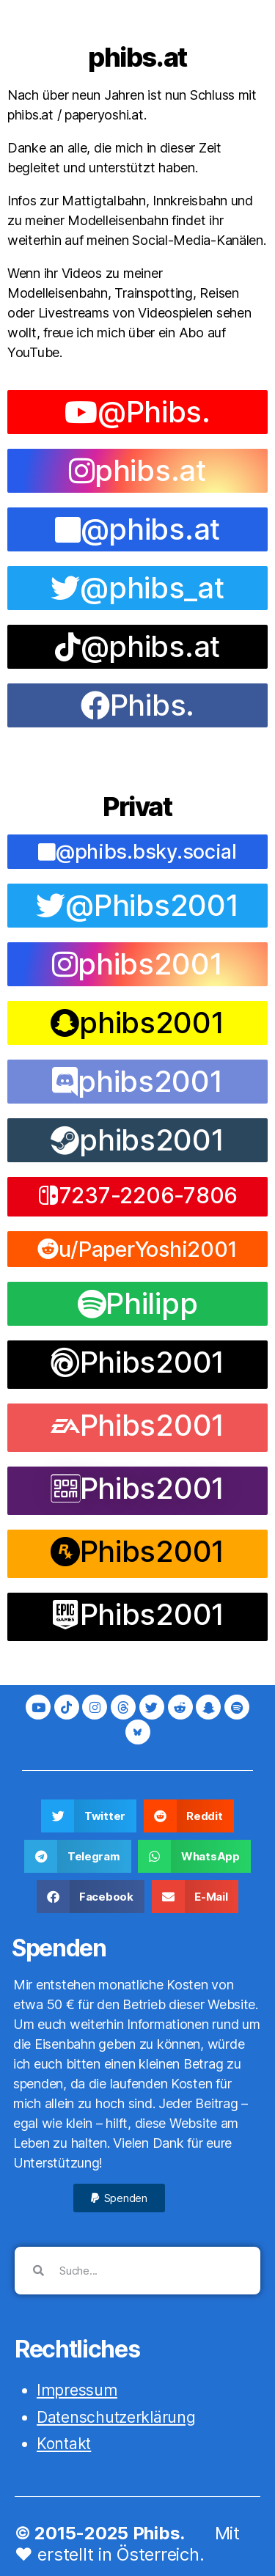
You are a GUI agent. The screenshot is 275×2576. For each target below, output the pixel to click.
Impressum (77, 2390)
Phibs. (159, 2533)
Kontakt (64, 2443)
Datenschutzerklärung (116, 2417)
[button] (137, 1197)
